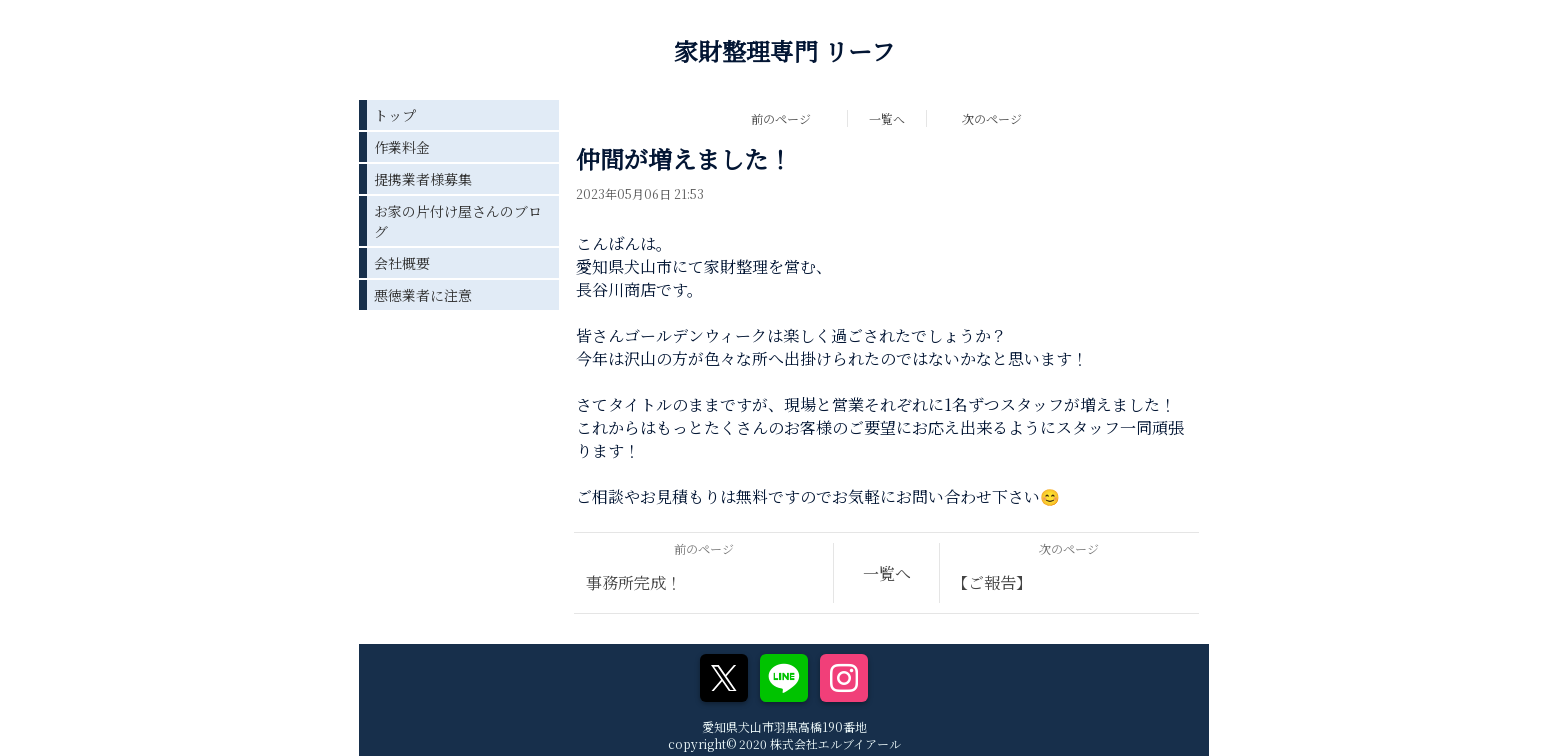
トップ (395, 115)
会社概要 (402, 263)
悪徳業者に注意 (423, 295)
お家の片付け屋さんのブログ (458, 221)
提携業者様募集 (423, 179)
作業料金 (402, 147)
